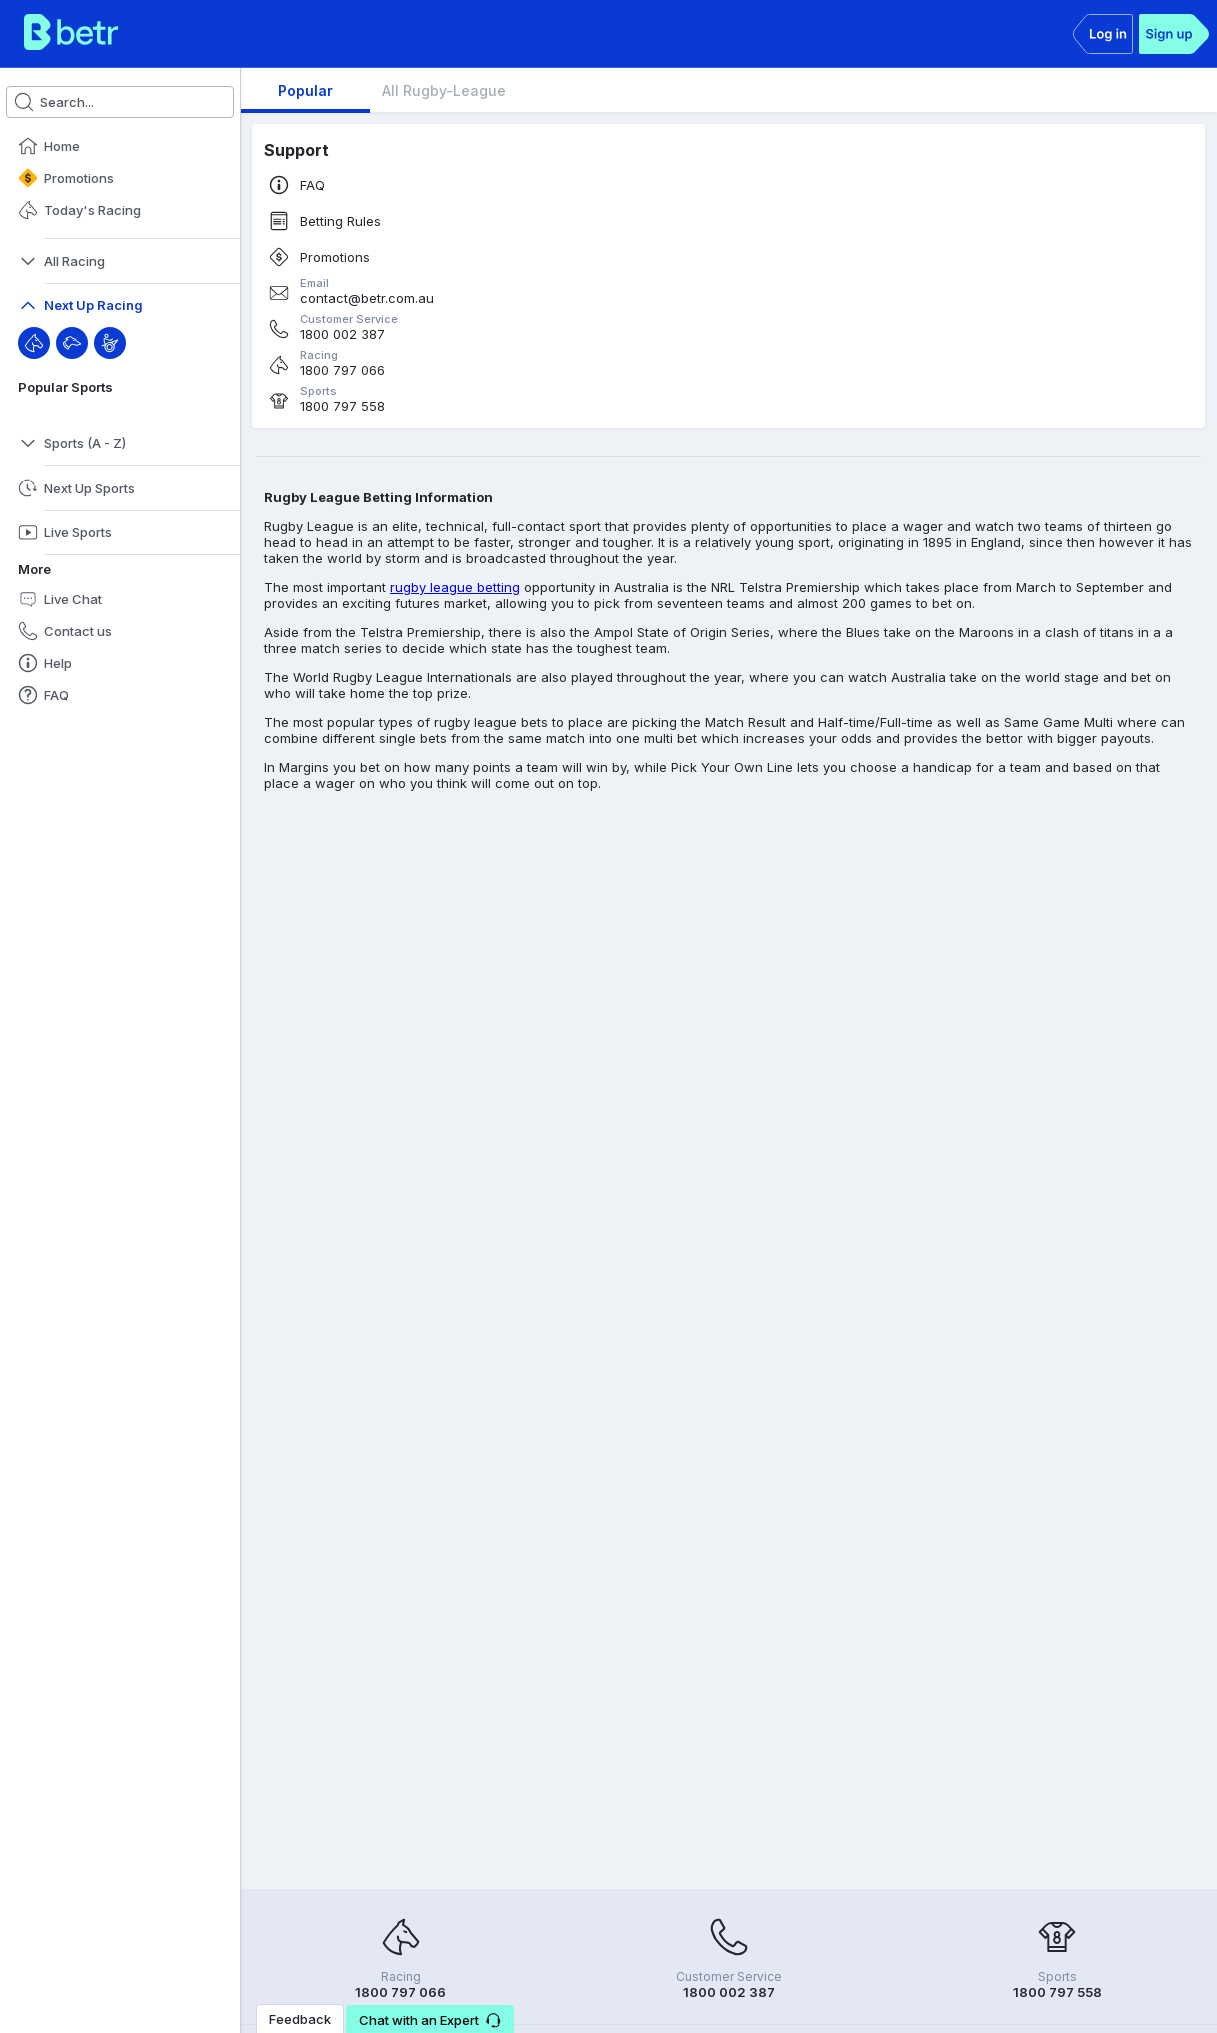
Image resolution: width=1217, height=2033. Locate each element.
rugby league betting (455, 587)
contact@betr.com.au (367, 298)
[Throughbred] (34, 343)
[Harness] (110, 343)
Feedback (300, 2019)
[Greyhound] (72, 343)
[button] (120, 146)
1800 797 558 (1057, 1992)
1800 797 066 (400, 1992)
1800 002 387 (729, 1992)
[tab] (305, 91)
